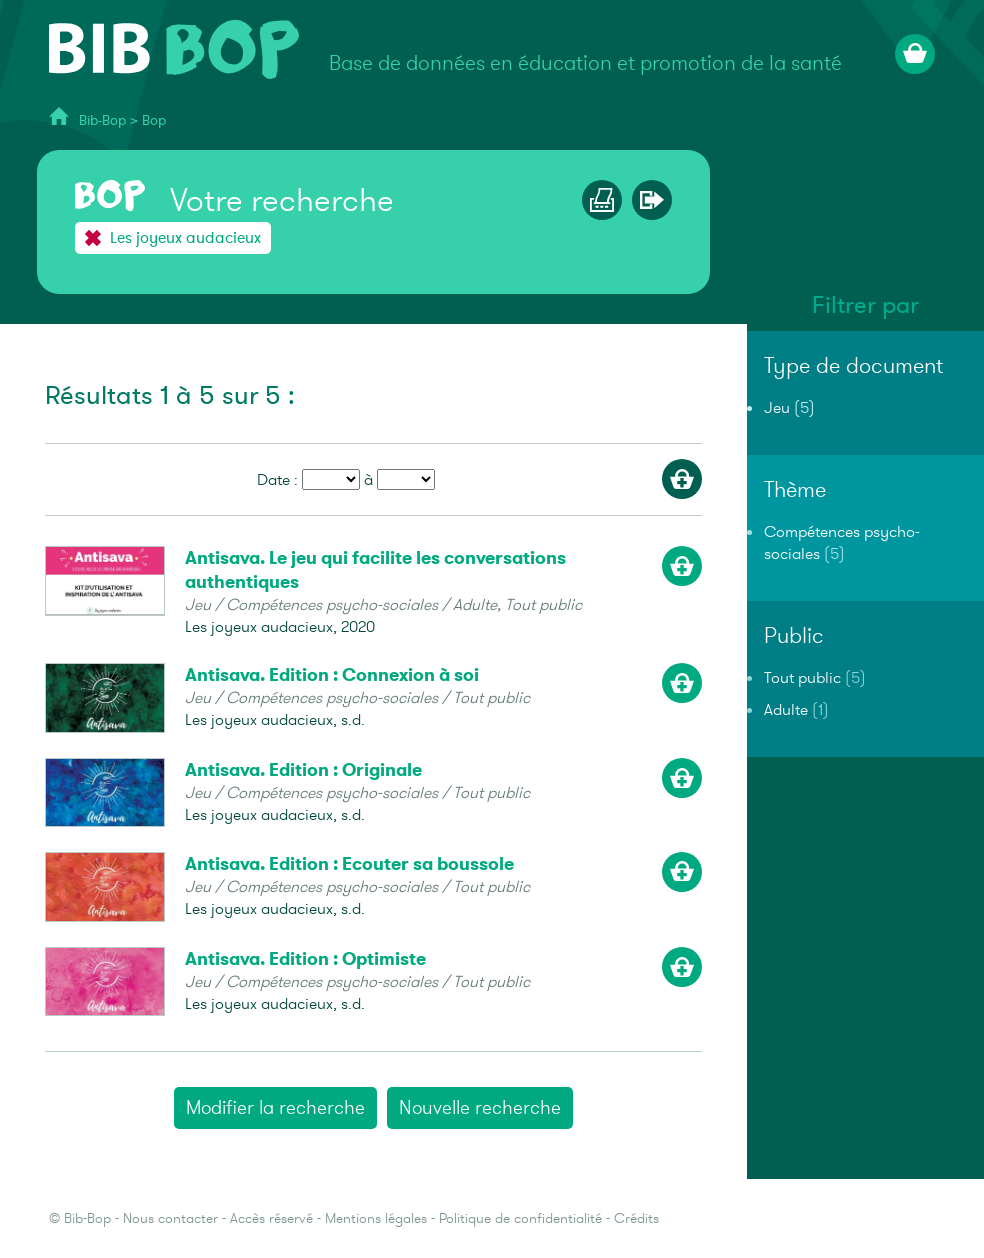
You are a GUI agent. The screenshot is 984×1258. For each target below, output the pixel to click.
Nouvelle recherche (480, 1108)
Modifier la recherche (275, 1108)
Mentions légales (376, 1218)
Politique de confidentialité (520, 1218)
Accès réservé (271, 1218)
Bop (154, 120)
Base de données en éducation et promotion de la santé (585, 63)
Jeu (777, 408)
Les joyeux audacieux (185, 238)
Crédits (636, 1218)
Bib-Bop (102, 120)
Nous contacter (170, 1218)
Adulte (786, 710)
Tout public (802, 678)
